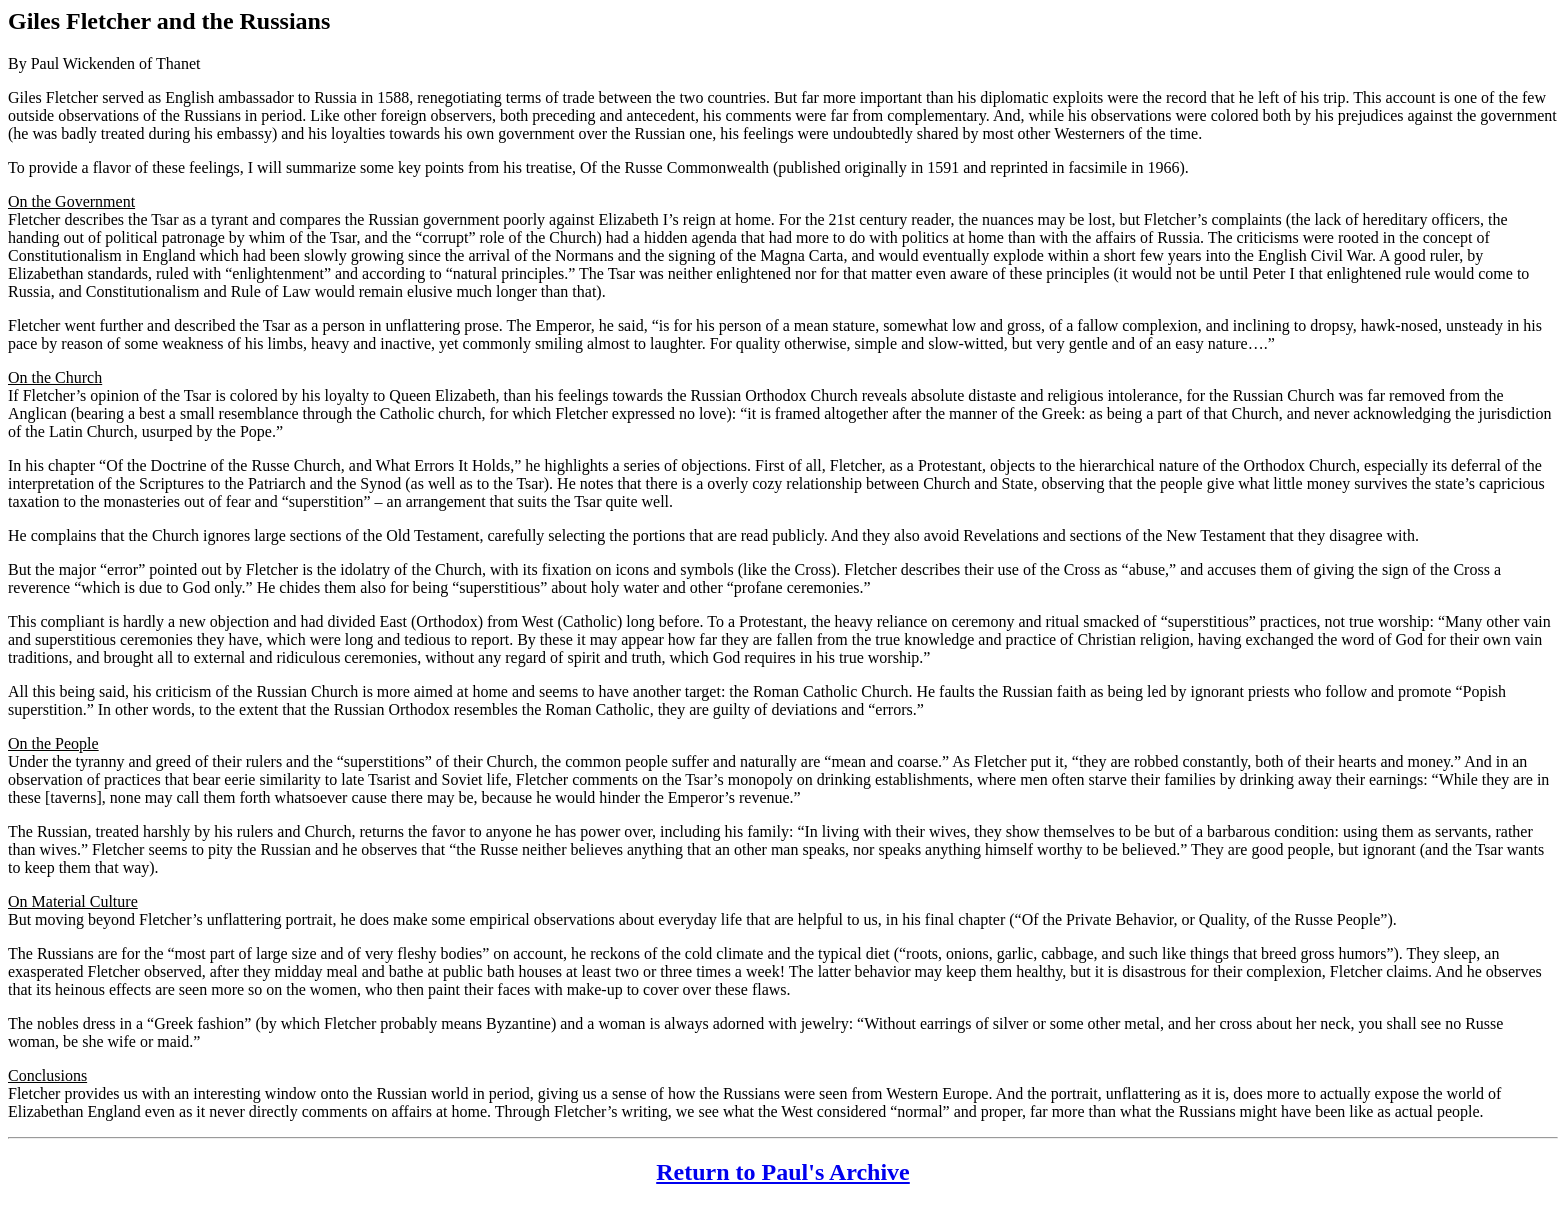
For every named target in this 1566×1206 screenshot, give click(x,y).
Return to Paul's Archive (783, 1172)
